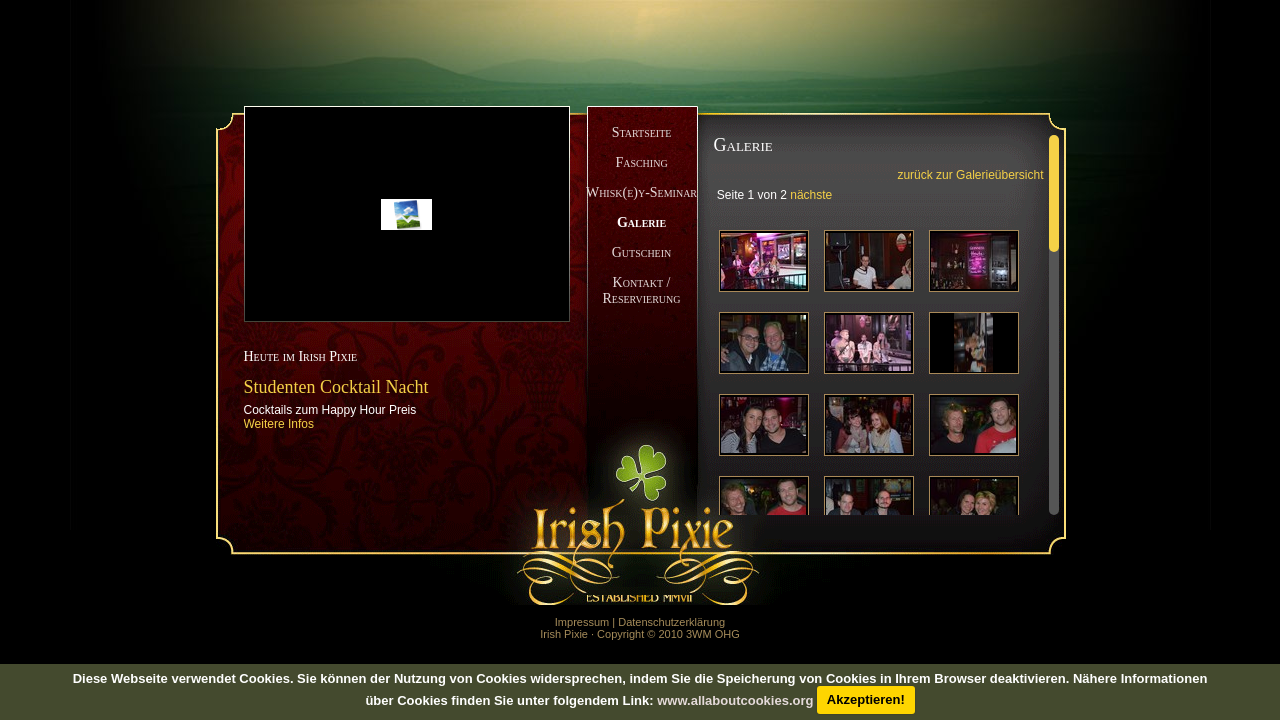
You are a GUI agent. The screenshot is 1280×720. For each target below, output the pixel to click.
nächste (811, 195)
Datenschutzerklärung (671, 622)
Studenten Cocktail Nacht (336, 387)
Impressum (582, 622)
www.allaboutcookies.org (735, 699)
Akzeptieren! (866, 699)
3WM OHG (713, 634)
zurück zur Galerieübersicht (970, 175)
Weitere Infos (279, 424)
